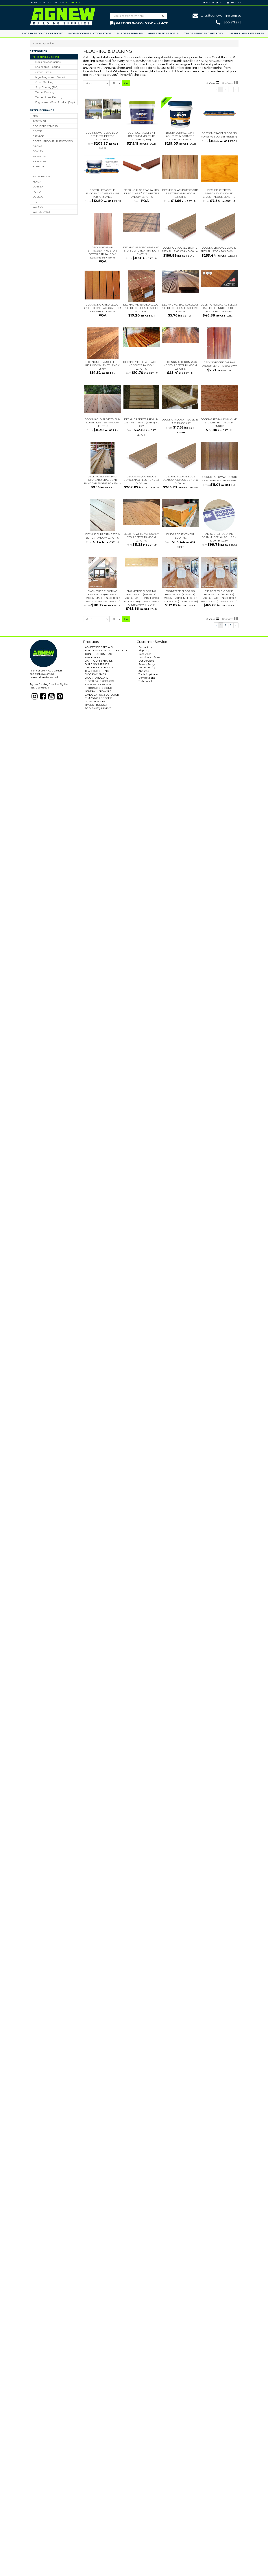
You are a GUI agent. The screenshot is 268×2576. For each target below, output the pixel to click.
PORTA (37, 191)
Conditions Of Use (149, 657)
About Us (35, 2)
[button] (209, 2)
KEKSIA (37, 181)
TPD (35, 201)
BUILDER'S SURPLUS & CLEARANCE (106, 650)
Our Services (146, 660)
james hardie (43, 71)
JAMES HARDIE (41, 176)
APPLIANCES (92, 657)
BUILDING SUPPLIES (97, 664)
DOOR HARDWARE (96, 677)
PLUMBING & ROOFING (98, 698)
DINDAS (37, 146)
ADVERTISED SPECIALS (99, 647)
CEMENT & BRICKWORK (99, 667)
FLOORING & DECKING (98, 687)
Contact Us (145, 647)
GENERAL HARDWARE (98, 691)
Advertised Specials (163, 33)
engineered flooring (47, 66)
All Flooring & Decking (46, 56)
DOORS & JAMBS (95, 674)
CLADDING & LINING (97, 670)
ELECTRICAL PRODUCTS (99, 681)
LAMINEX (38, 186)
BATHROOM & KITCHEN (99, 660)
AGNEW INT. (40, 121)
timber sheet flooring (48, 97)
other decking (44, 82)
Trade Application (148, 674)
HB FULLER (39, 161)
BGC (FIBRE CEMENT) (45, 126)
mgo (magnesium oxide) (50, 77)
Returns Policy (146, 667)
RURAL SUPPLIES (95, 701)
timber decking (45, 92)
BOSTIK (37, 131)
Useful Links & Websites (246, 33)
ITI (34, 171)
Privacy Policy (146, 664)
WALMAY (38, 206)
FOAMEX (38, 151)
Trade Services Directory (203, 33)
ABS (35, 115)
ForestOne (39, 156)
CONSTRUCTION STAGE (99, 653)
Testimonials (145, 681)
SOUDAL (38, 196)
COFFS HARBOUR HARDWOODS (53, 141)
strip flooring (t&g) (46, 87)
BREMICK (38, 136)
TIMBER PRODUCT (96, 704)
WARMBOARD (41, 211)
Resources (144, 653)
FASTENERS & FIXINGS (98, 684)
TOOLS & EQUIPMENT (98, 708)
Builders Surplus (130, 33)
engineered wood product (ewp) (55, 102)
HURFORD (39, 166)
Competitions (146, 677)
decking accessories (47, 61)
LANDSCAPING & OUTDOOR (102, 694)
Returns (59, 2)
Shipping (47, 2)
